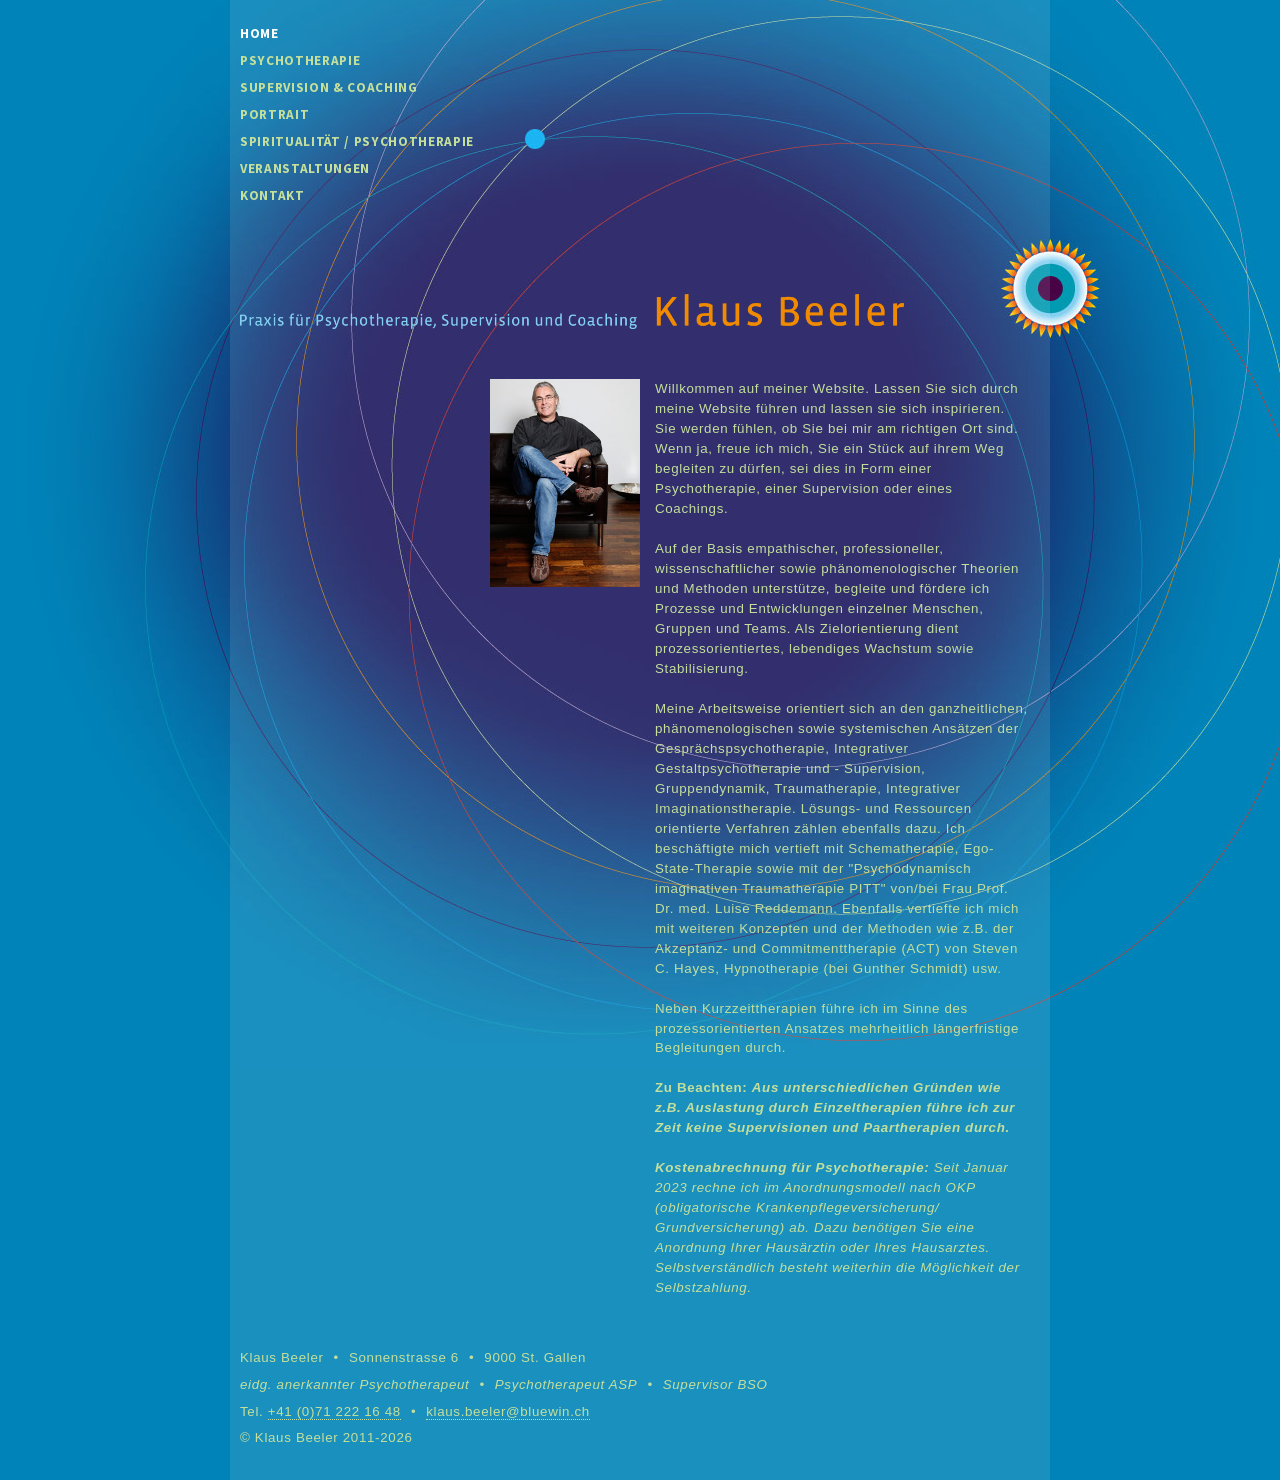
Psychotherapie (300, 60)
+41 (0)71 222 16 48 (334, 1411)
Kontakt (272, 195)
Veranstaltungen (305, 168)
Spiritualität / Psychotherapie (357, 141)
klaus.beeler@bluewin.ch (508, 1411)
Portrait (274, 114)
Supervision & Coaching (329, 87)
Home (259, 33)
